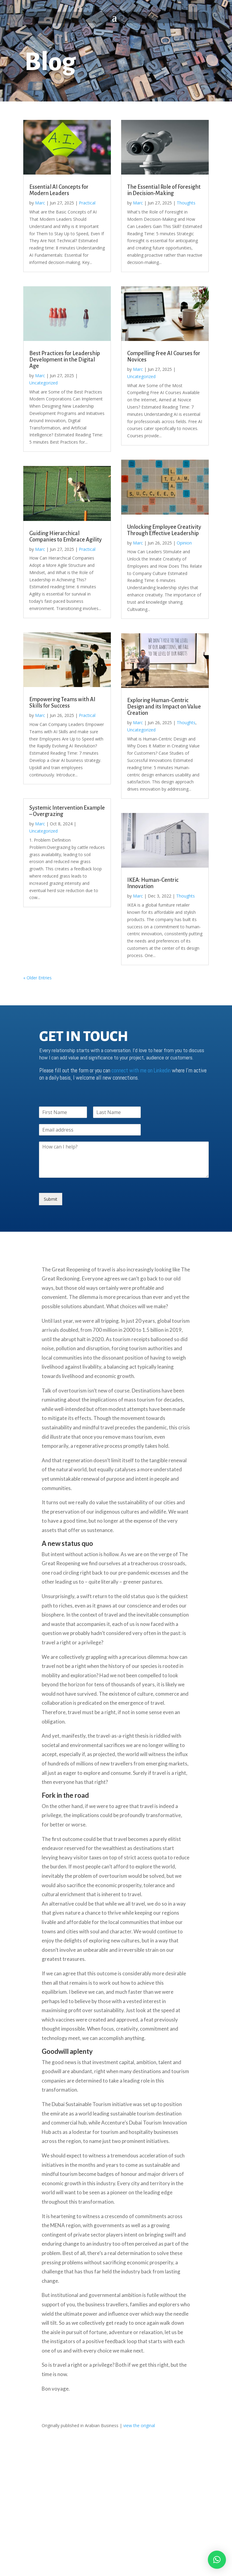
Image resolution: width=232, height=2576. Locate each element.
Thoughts (186, 203)
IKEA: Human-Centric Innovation (153, 883)
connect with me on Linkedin (141, 1070)
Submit (50, 1199)
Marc (40, 203)
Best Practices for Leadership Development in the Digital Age (64, 359)
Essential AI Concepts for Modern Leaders (59, 190)
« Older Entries (37, 978)
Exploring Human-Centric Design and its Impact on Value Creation (164, 706)
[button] (217, 2560)
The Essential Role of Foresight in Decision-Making (164, 190)
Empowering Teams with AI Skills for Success (62, 702)
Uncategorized (43, 383)
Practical (87, 203)
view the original (139, 2425)
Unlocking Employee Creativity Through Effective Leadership (164, 530)
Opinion (184, 543)
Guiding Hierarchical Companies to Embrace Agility (65, 536)
